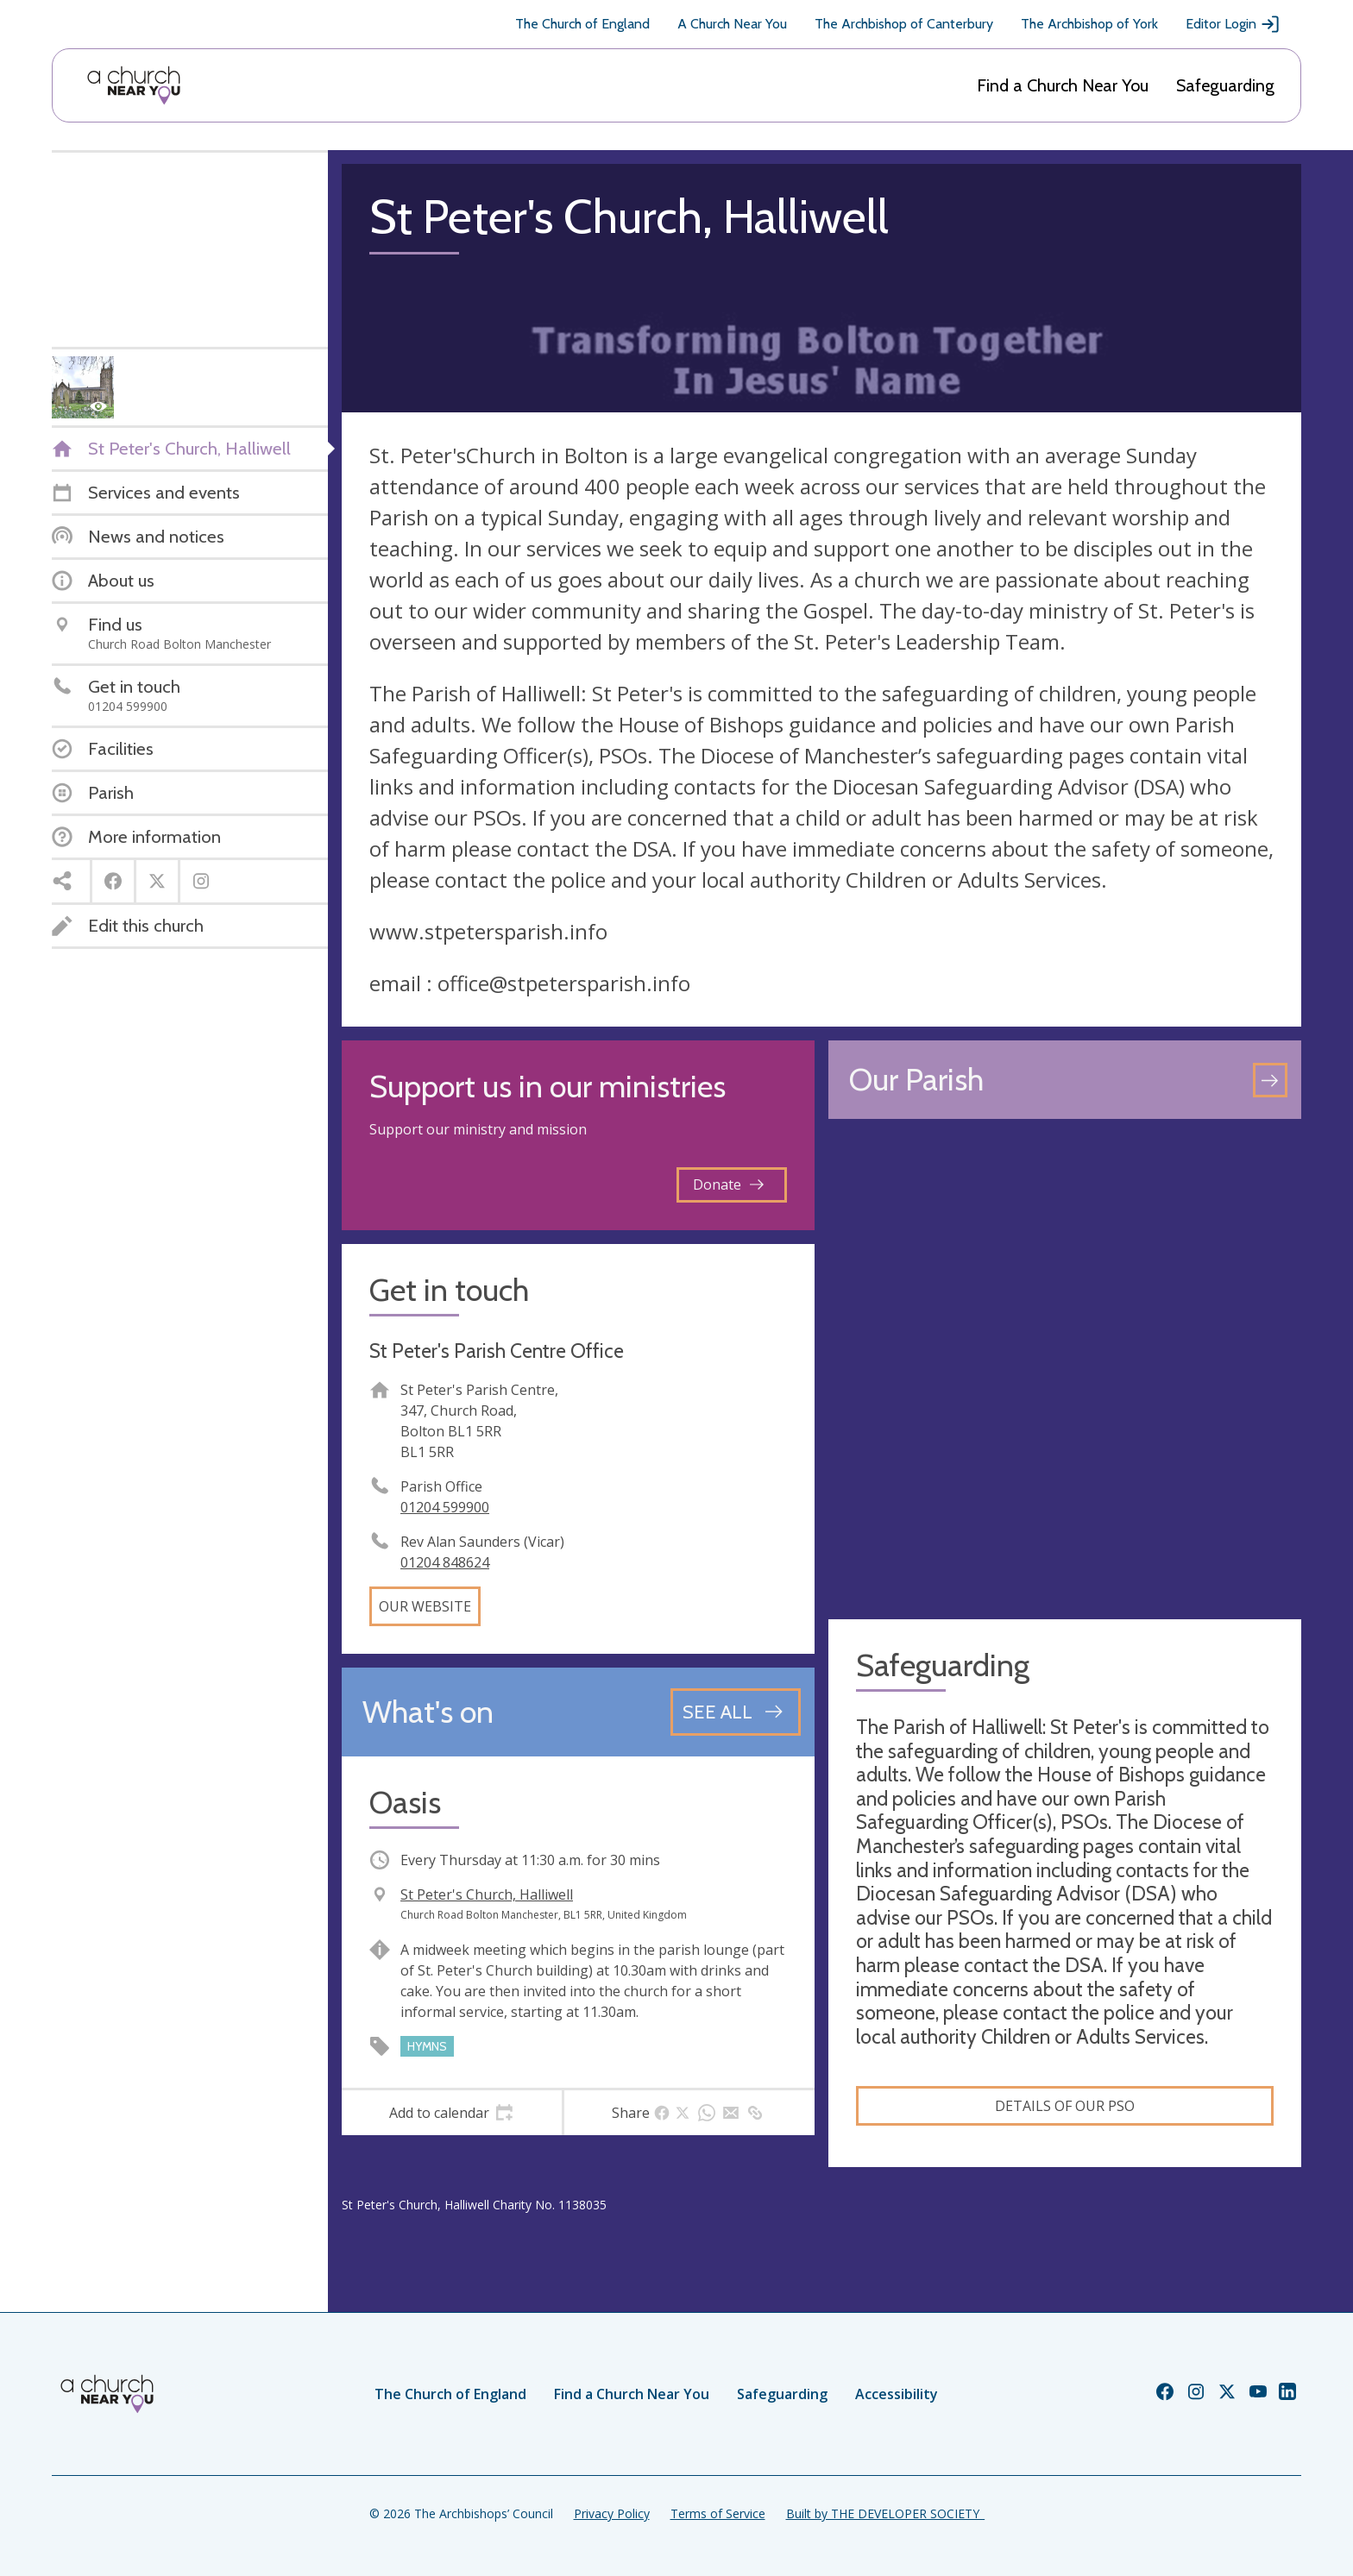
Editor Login (1233, 24)
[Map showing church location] (1064, 1369)
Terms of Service (717, 2513)
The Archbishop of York (1089, 24)
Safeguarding (1225, 85)
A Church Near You (732, 24)
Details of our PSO (1065, 2105)
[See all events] (735, 1711)
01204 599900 (444, 1507)
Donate (728, 1184)
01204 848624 (444, 1562)
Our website (425, 1606)
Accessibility (896, 2393)
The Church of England (582, 24)
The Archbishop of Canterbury (904, 24)
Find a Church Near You (1062, 85)
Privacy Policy (612, 2513)
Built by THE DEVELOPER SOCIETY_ (885, 2513)
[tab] (452, 2112)
